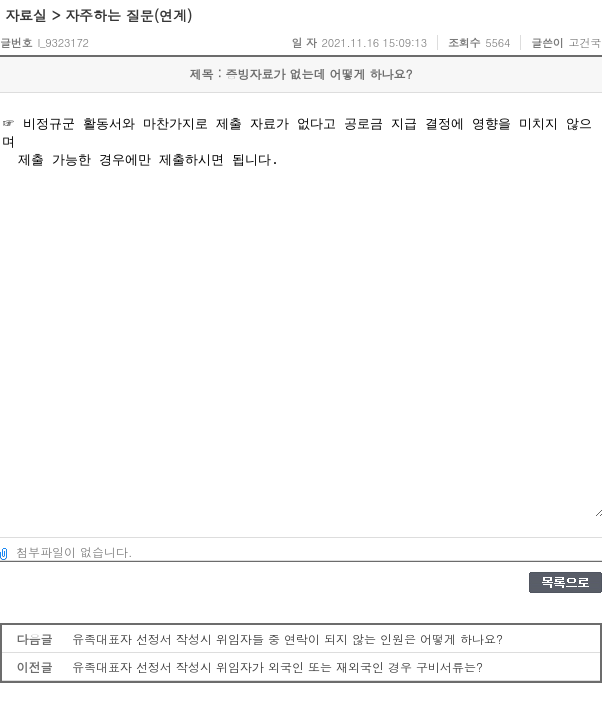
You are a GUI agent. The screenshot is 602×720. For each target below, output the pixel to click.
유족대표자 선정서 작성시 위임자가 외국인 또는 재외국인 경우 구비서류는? (277, 666)
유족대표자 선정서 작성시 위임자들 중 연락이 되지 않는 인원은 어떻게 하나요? (287, 638)
